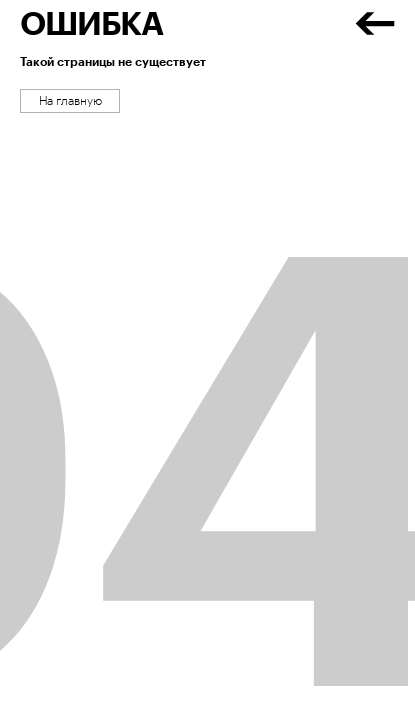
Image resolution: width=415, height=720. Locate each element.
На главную (70, 101)
